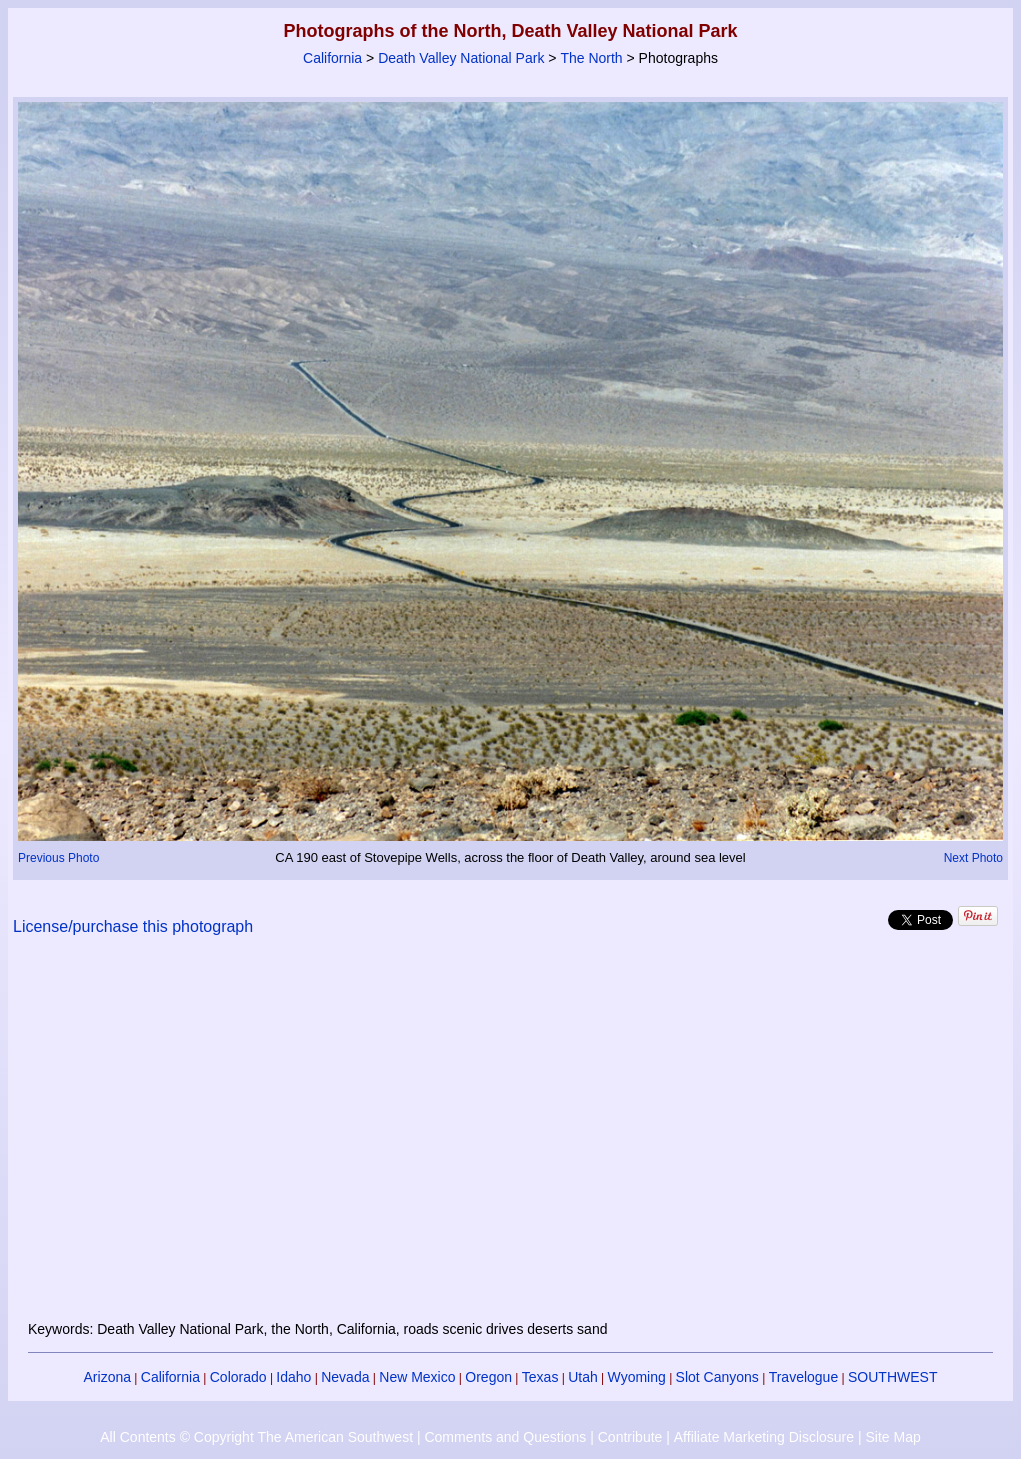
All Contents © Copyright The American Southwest (256, 1437)
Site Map (892, 1437)
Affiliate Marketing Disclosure (764, 1437)
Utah (583, 1377)
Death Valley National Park (461, 58)
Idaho (293, 1377)
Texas (540, 1377)
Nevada (345, 1377)
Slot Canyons (717, 1377)
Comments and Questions (505, 1437)
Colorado (238, 1377)
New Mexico (417, 1377)
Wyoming (637, 1377)
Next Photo (973, 858)
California (332, 58)
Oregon (488, 1377)
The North (591, 58)
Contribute (630, 1437)
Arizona (107, 1377)
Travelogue (804, 1377)
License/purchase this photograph (133, 926)
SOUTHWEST (892, 1377)
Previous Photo (58, 858)
